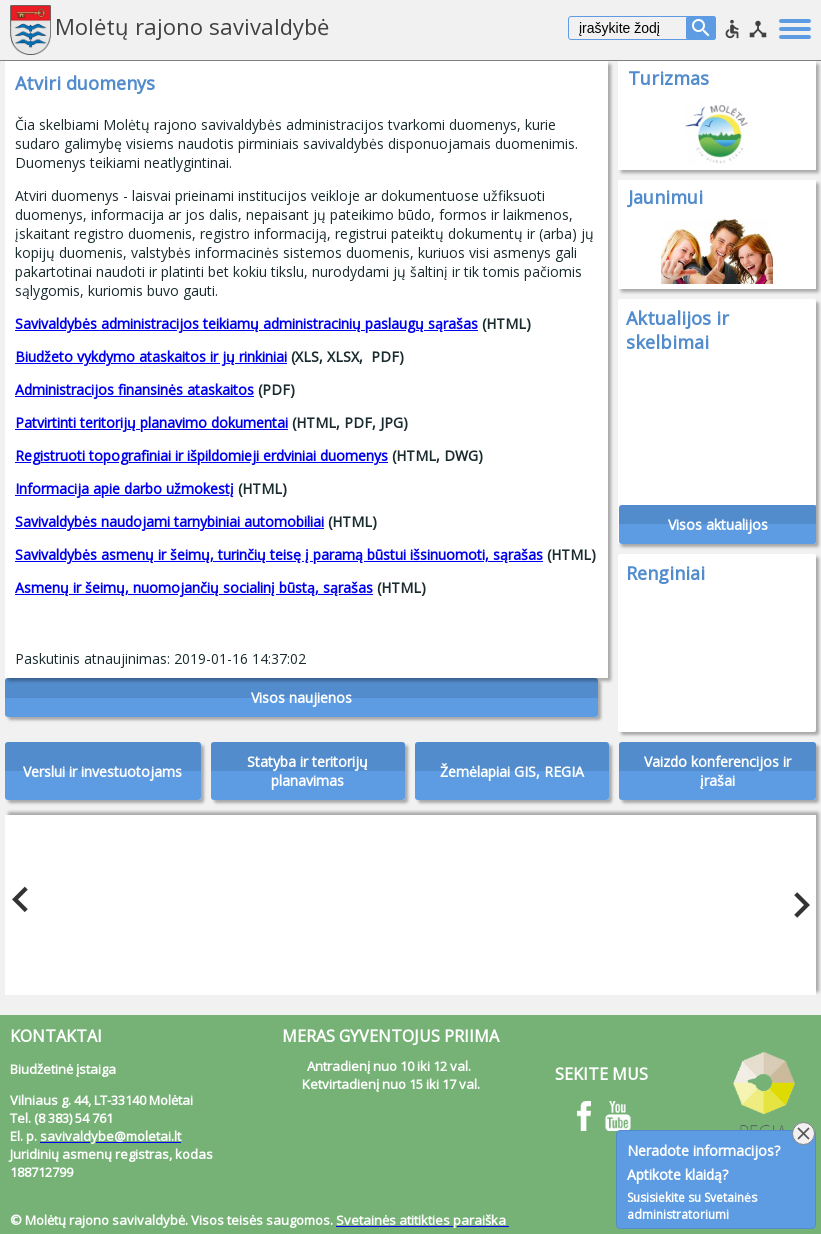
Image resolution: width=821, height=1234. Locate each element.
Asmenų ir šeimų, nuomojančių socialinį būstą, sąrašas (194, 587)
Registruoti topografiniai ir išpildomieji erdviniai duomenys (201, 455)
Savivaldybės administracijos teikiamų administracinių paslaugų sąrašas (246, 323)
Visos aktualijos (718, 524)
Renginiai (665, 573)
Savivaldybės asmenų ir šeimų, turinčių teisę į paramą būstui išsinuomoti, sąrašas (279, 554)
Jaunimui (665, 197)
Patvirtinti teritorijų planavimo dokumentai (151, 422)
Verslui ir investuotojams (102, 771)
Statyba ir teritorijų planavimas (307, 771)
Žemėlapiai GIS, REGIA (512, 771)
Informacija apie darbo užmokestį (124, 488)
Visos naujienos (301, 697)
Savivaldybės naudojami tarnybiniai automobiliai (169, 521)
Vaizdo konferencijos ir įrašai (717, 771)
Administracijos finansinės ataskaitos (134, 389)
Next (796, 900)
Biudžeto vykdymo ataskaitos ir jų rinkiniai (151, 356)
